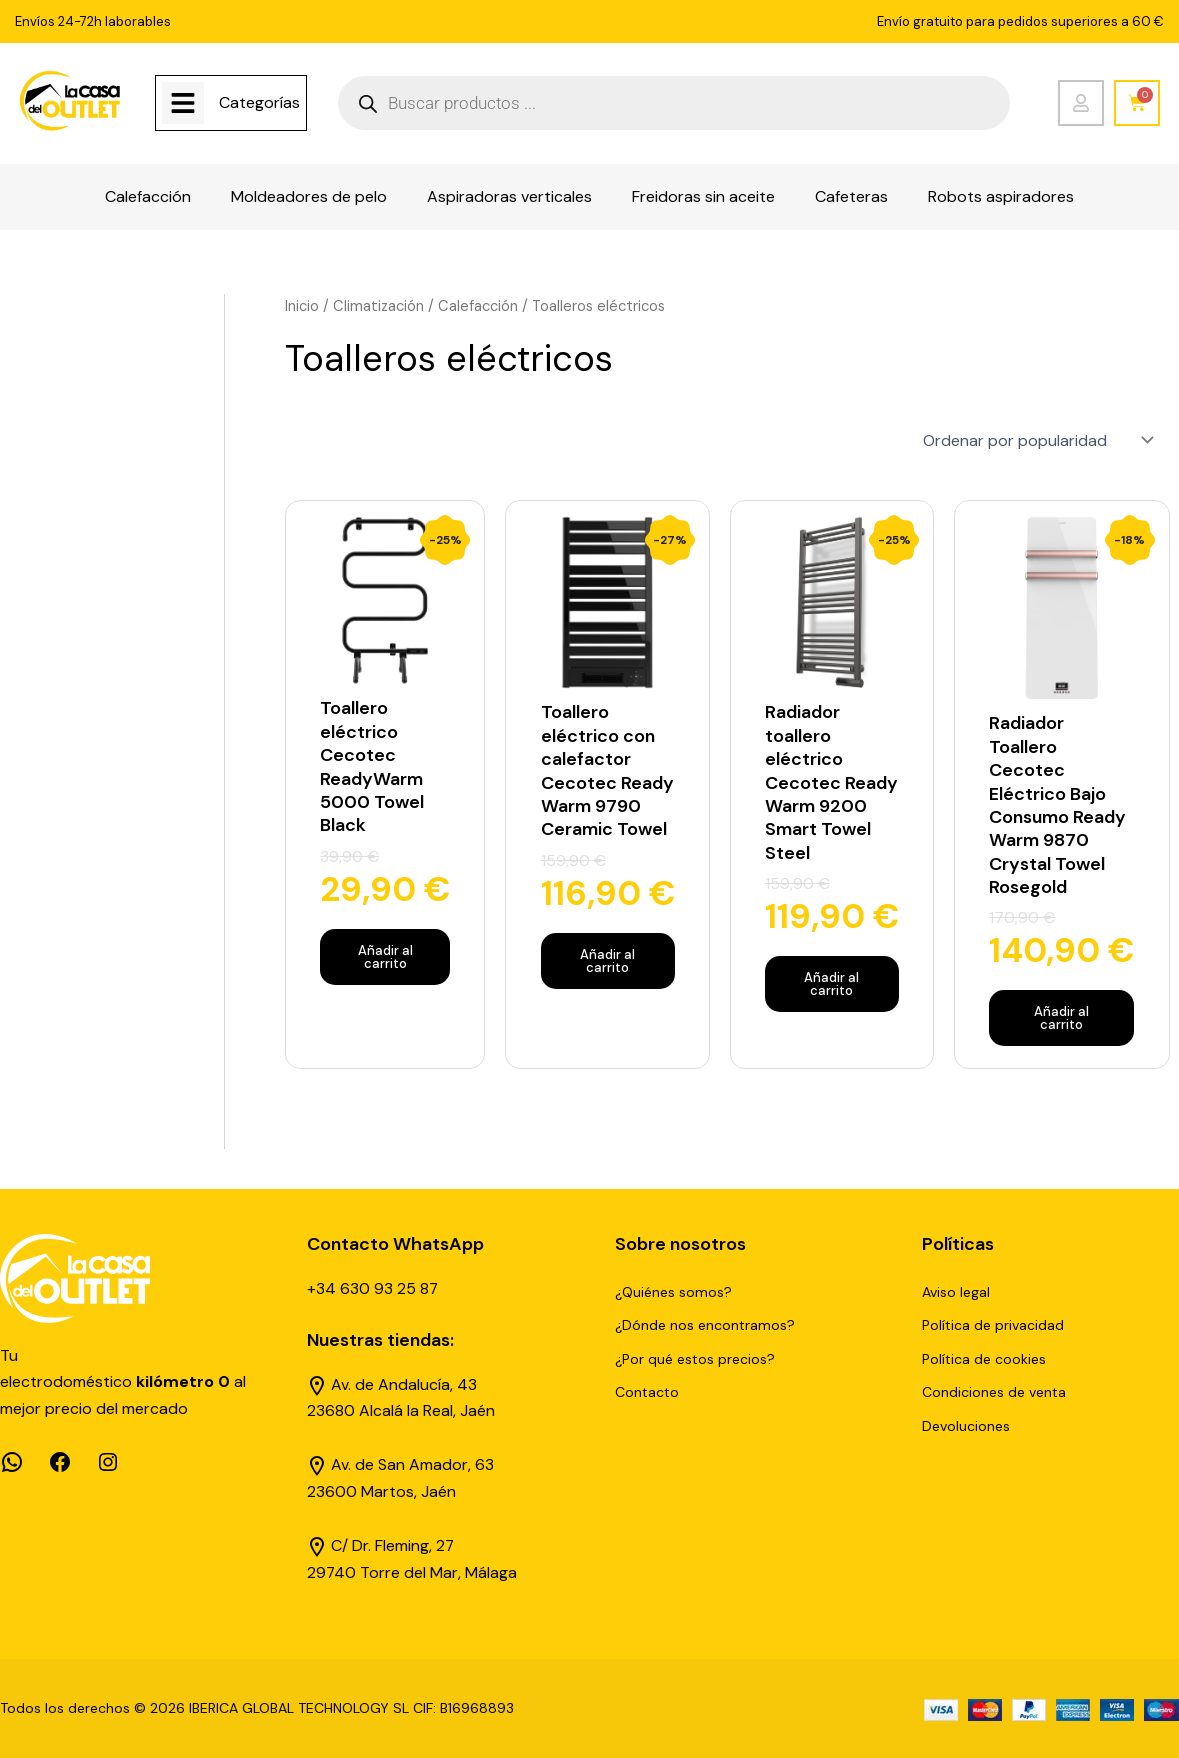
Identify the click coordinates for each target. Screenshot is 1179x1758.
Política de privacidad (993, 1324)
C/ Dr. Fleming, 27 (393, 1544)
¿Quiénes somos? (673, 1291)
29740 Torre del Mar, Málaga (412, 1571)
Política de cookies (984, 1358)
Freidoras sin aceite (703, 196)
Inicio (302, 306)
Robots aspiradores (1001, 196)
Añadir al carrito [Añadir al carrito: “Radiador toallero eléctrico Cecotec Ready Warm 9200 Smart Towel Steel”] (831, 983)
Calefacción (148, 196)
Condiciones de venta (994, 1392)
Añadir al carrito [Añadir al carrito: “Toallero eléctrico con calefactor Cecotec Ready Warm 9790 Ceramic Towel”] (607, 960)
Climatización (379, 306)
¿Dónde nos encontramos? (705, 1324)
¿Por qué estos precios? (695, 1358)
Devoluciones (966, 1425)
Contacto (647, 1392)
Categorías (259, 102)
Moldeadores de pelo (309, 196)
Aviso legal (956, 1291)
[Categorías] (183, 103)
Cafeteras (851, 196)
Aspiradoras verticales (509, 196)
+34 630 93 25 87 (373, 1287)
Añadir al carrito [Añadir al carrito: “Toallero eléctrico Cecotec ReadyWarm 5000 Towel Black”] (385, 956)
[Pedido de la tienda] (1036, 439)
